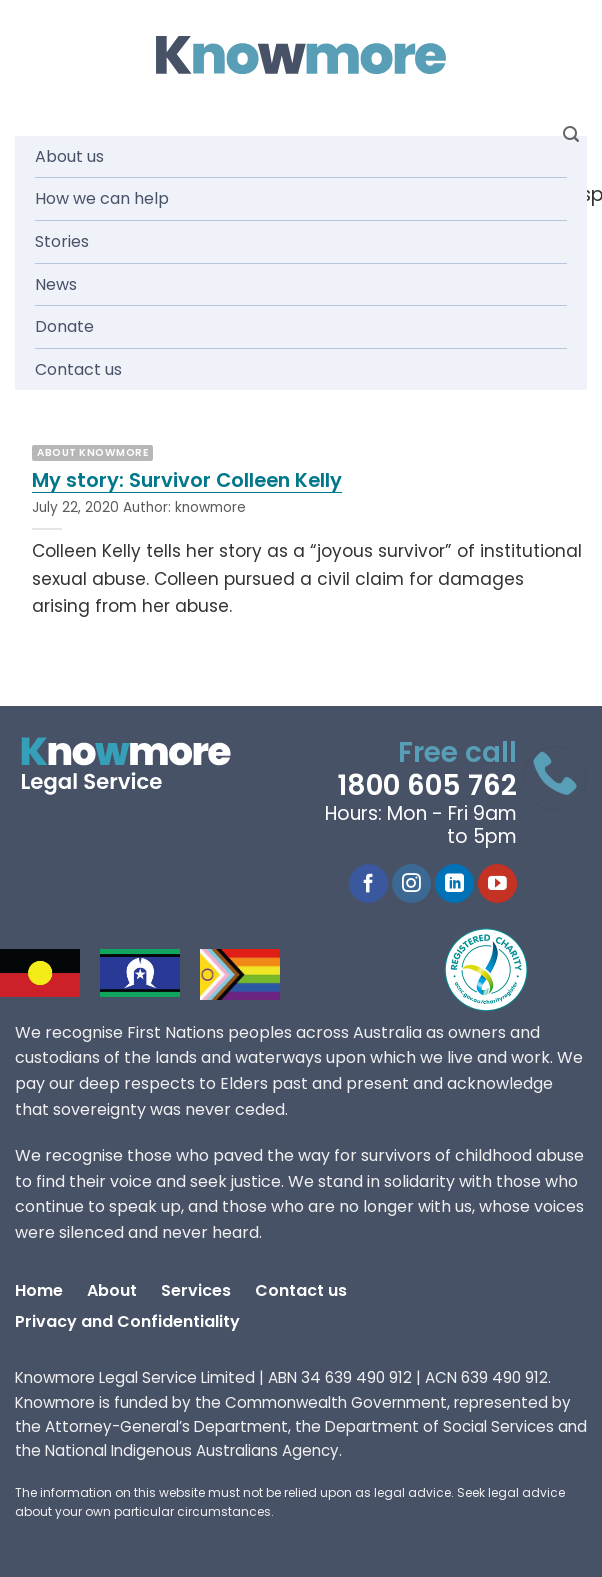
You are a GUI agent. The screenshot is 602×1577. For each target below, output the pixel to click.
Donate (64, 326)
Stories (62, 241)
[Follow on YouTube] (497, 884)
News (56, 284)
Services (196, 1290)
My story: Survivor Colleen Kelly (187, 481)
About (112, 1290)
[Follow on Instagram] (411, 884)
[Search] (571, 134)
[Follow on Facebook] (368, 884)
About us (69, 156)
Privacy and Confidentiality (127, 1321)
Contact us (78, 369)
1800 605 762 (427, 785)
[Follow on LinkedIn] (454, 884)
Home (39, 1290)
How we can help (102, 198)
